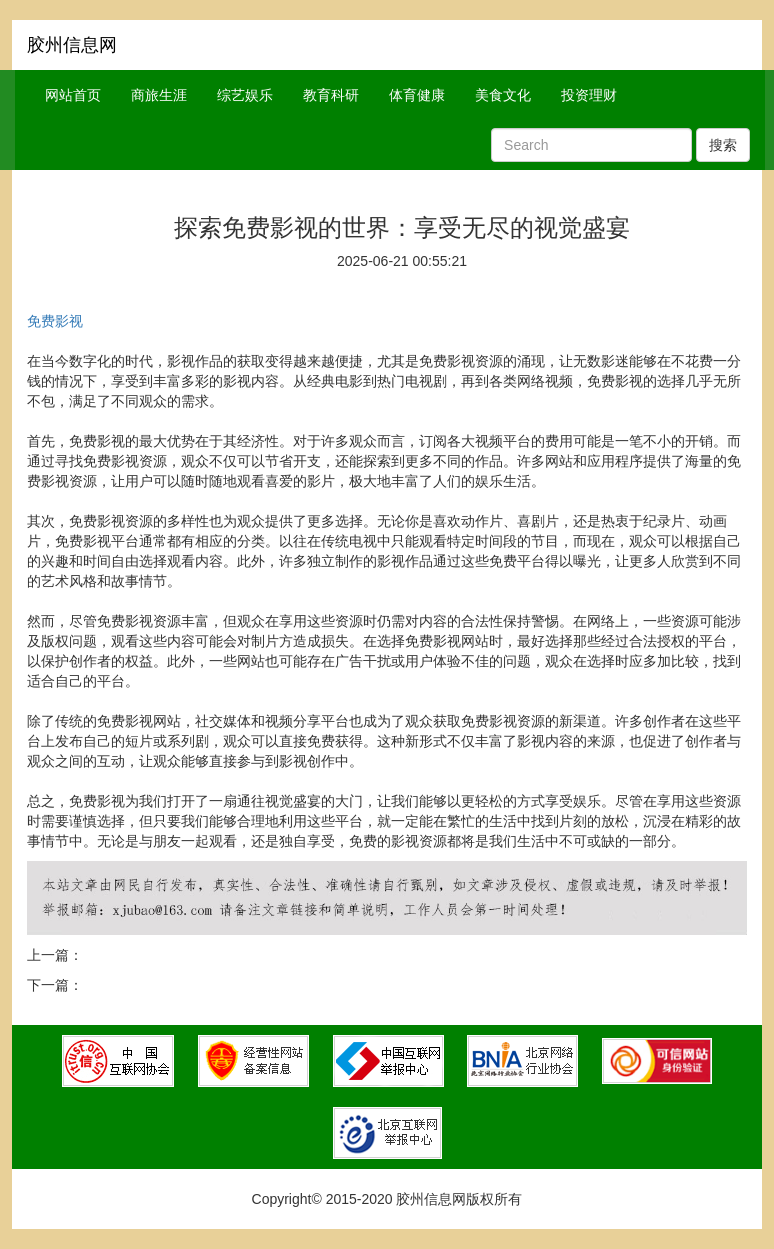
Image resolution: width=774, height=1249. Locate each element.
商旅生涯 (159, 95)
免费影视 (55, 321)
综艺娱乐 (245, 95)
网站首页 (73, 95)
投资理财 (589, 95)
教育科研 (331, 95)
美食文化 (503, 95)
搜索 (723, 145)
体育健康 (417, 95)
